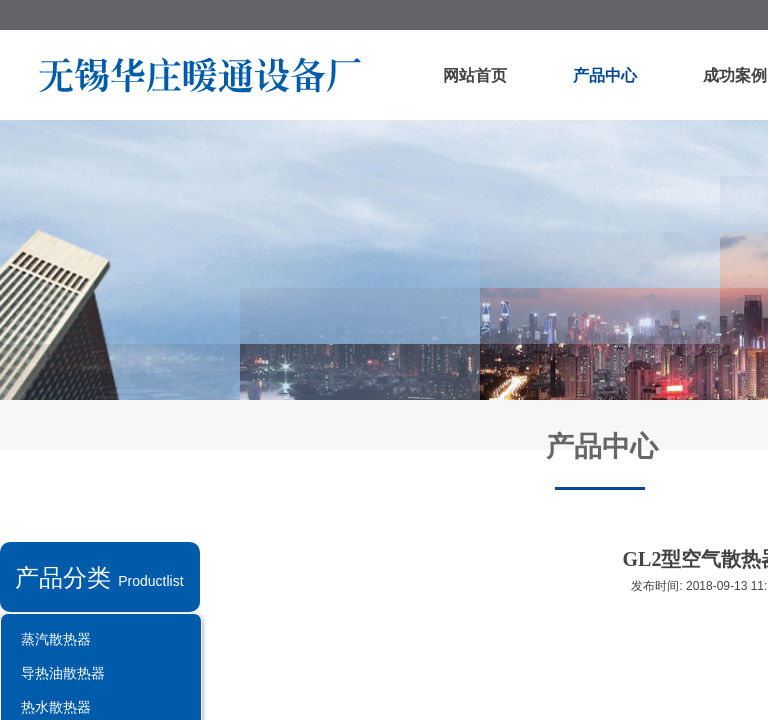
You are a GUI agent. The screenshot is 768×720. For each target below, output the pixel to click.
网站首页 (475, 75)
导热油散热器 (63, 673)
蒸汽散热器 (56, 639)
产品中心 (605, 75)
